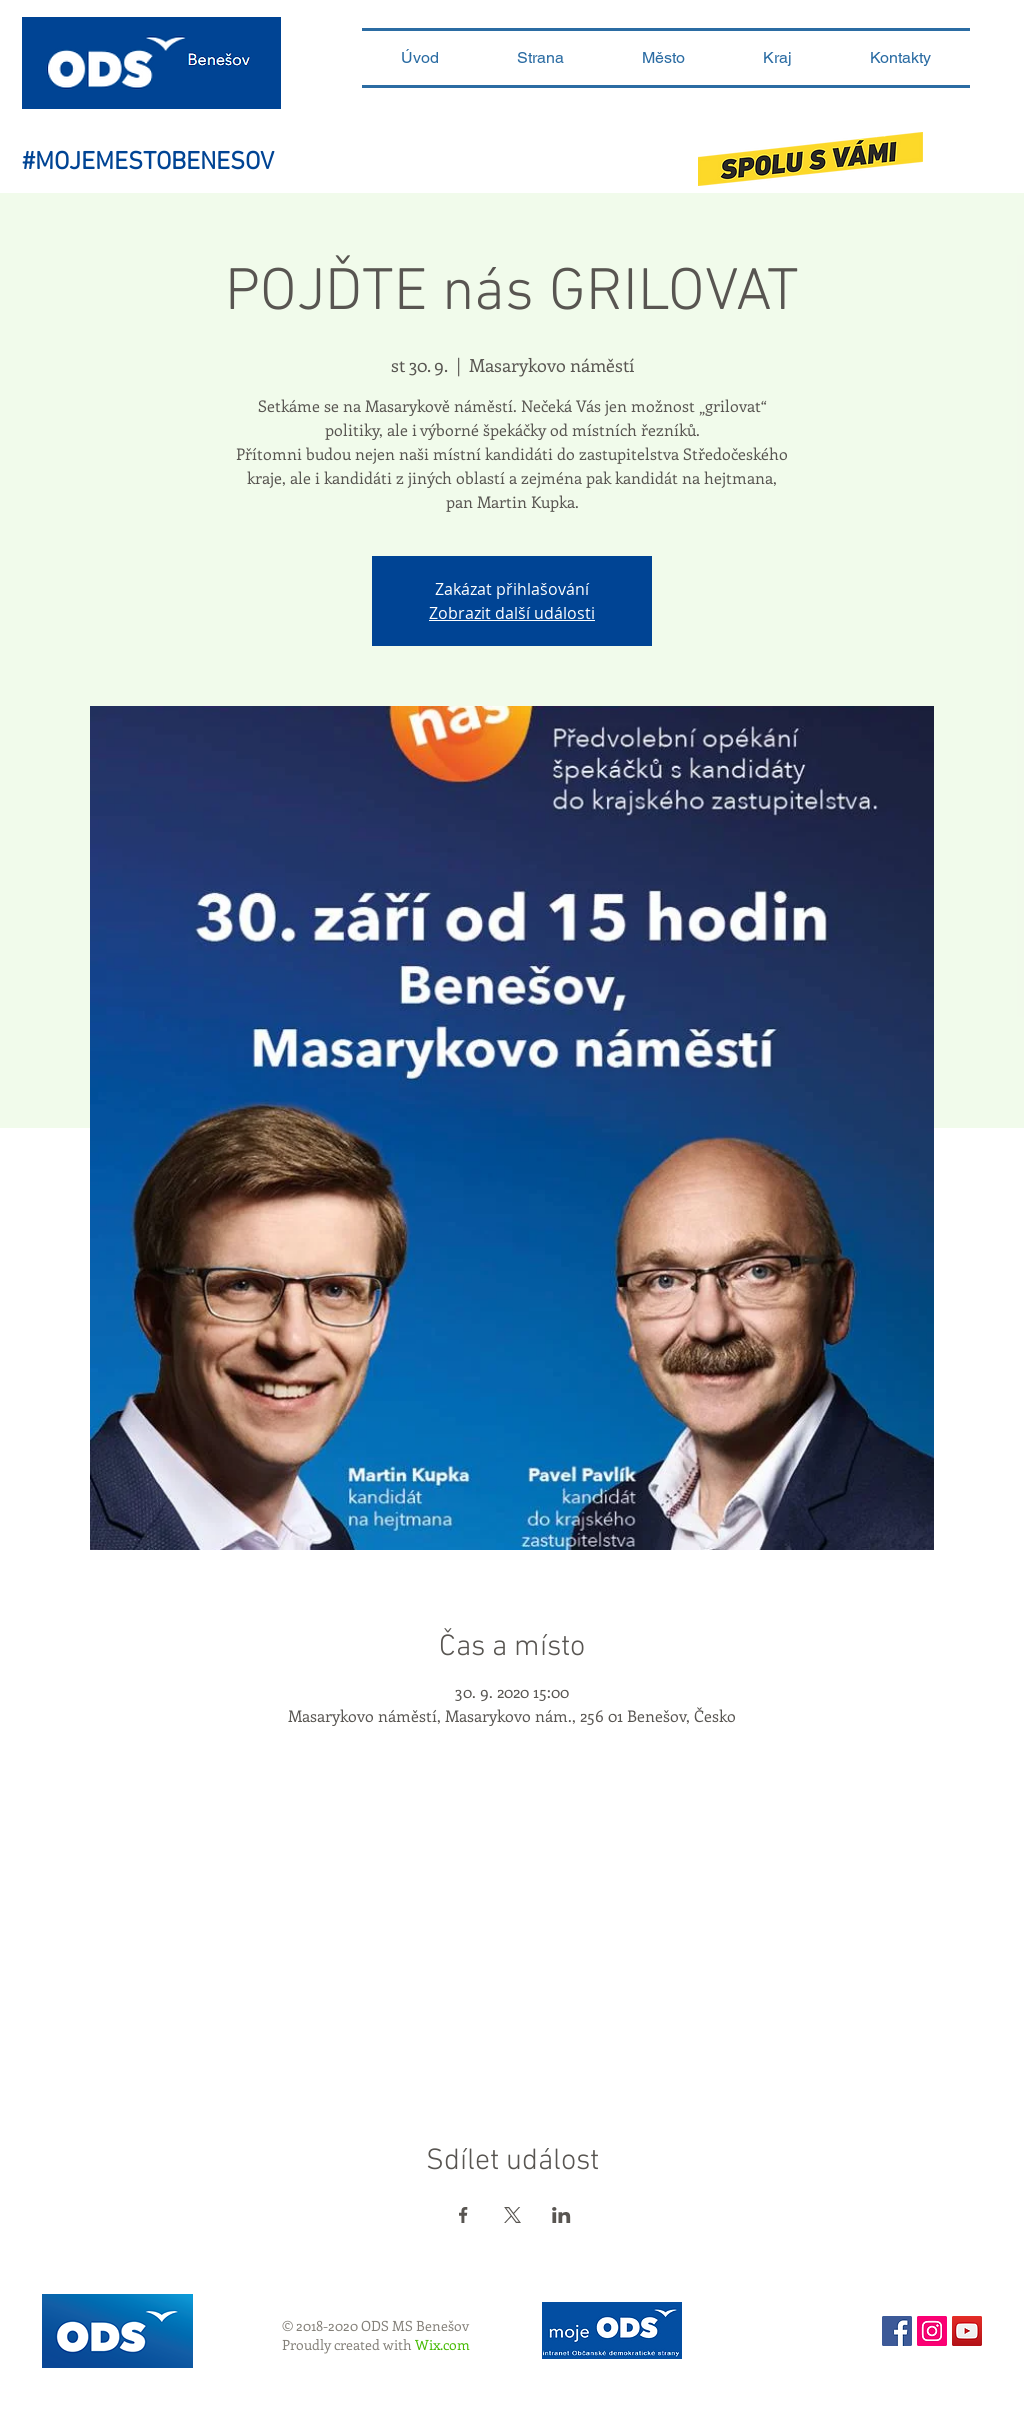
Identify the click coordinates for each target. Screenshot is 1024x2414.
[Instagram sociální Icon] (932, 2331)
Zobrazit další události (512, 613)
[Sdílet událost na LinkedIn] (561, 2215)
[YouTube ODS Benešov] (967, 2331)
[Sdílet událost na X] (512, 2215)
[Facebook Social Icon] (897, 2331)
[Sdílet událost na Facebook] (463, 2215)
